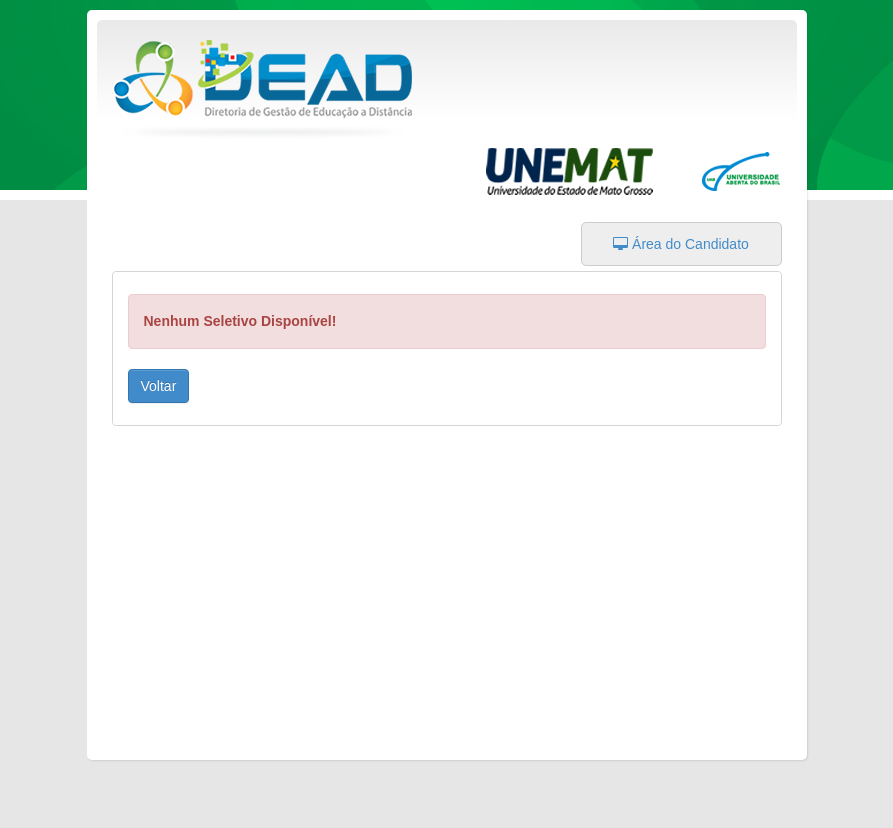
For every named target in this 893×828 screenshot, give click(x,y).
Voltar (159, 386)
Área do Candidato (681, 244)
